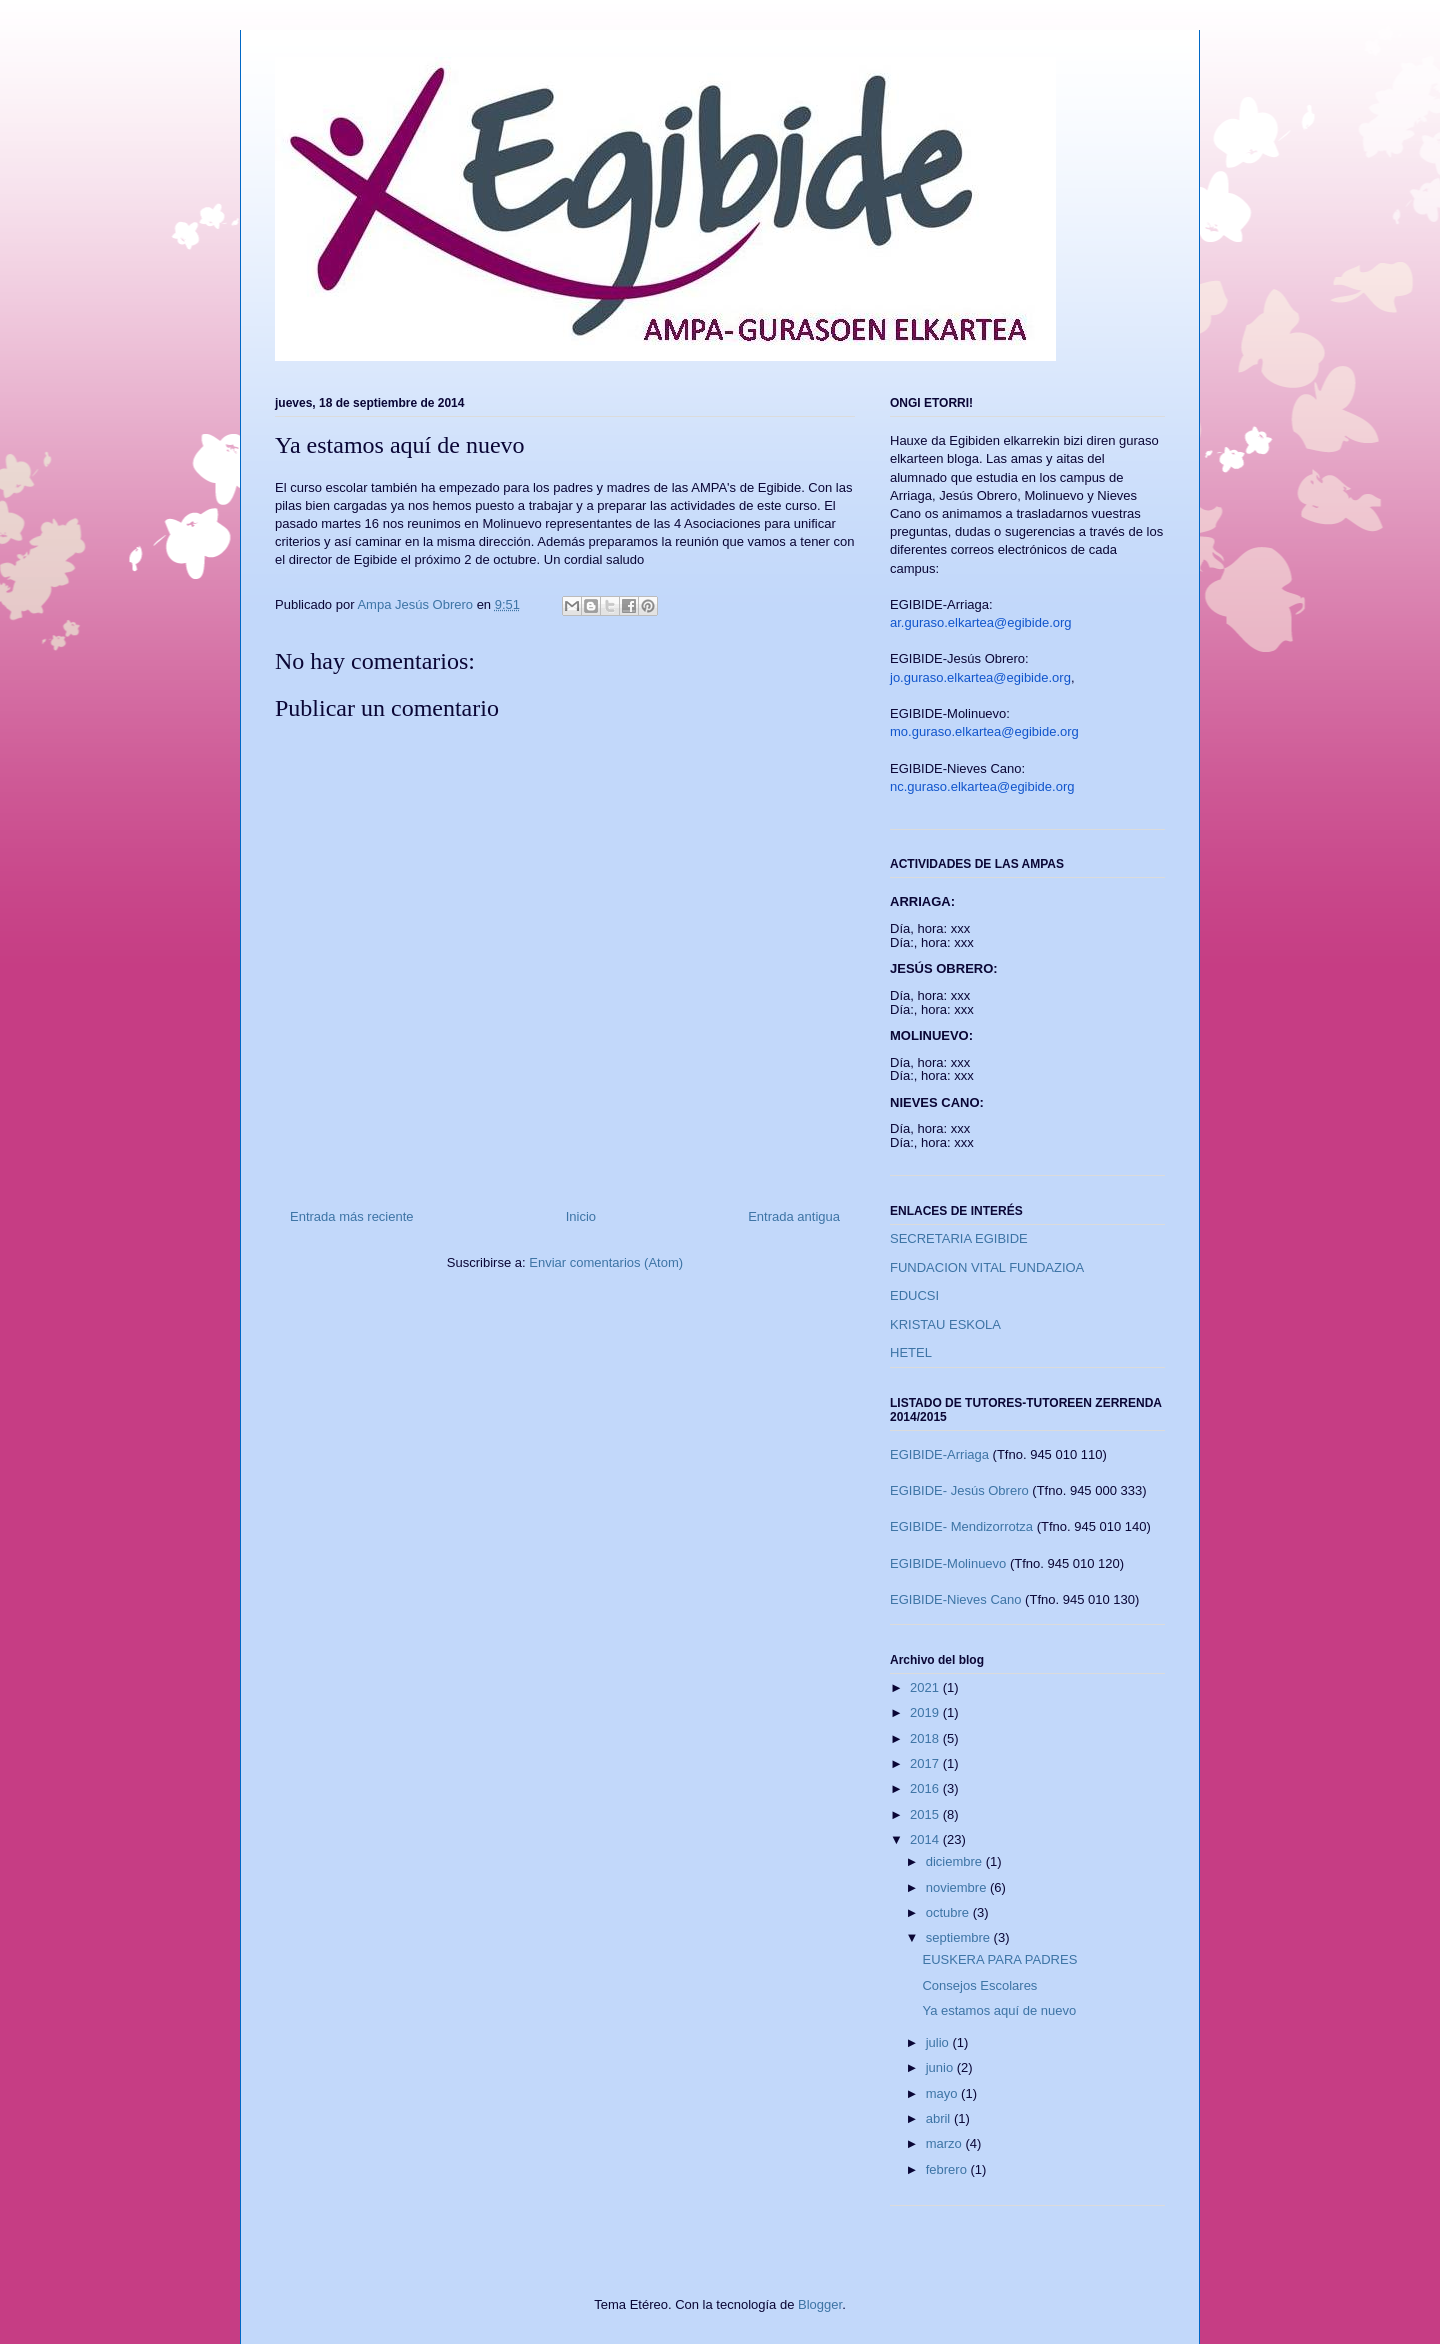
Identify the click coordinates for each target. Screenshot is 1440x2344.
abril (940, 2118)
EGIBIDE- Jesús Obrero (959, 1490)
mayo (943, 2093)
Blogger (820, 2304)
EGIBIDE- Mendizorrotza (961, 1526)
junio (941, 2067)
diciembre (956, 1861)
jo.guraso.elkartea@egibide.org (980, 677)
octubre (949, 1912)
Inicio (581, 1216)
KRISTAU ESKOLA (945, 1324)
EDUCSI (914, 1295)
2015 (926, 1814)
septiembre (960, 1937)
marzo (946, 2143)
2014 (926, 1839)
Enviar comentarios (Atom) (606, 1262)
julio (939, 2042)
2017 (926, 1763)
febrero (948, 2169)
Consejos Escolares (979, 1985)
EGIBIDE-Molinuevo (948, 1563)
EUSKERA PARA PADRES (999, 1959)
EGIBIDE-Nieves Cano (956, 1599)
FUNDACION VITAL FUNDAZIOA (987, 1267)
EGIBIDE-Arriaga (939, 1454)
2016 (926, 1788)
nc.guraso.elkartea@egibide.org (982, 786)
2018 (926, 1738)
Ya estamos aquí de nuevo (999, 2010)
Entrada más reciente (352, 1216)
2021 (926, 1687)
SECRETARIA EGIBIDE (959, 1238)
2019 (926, 1712)
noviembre (958, 1887)
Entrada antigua (794, 1216)
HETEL (911, 1352)
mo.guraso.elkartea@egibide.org (984, 731)
